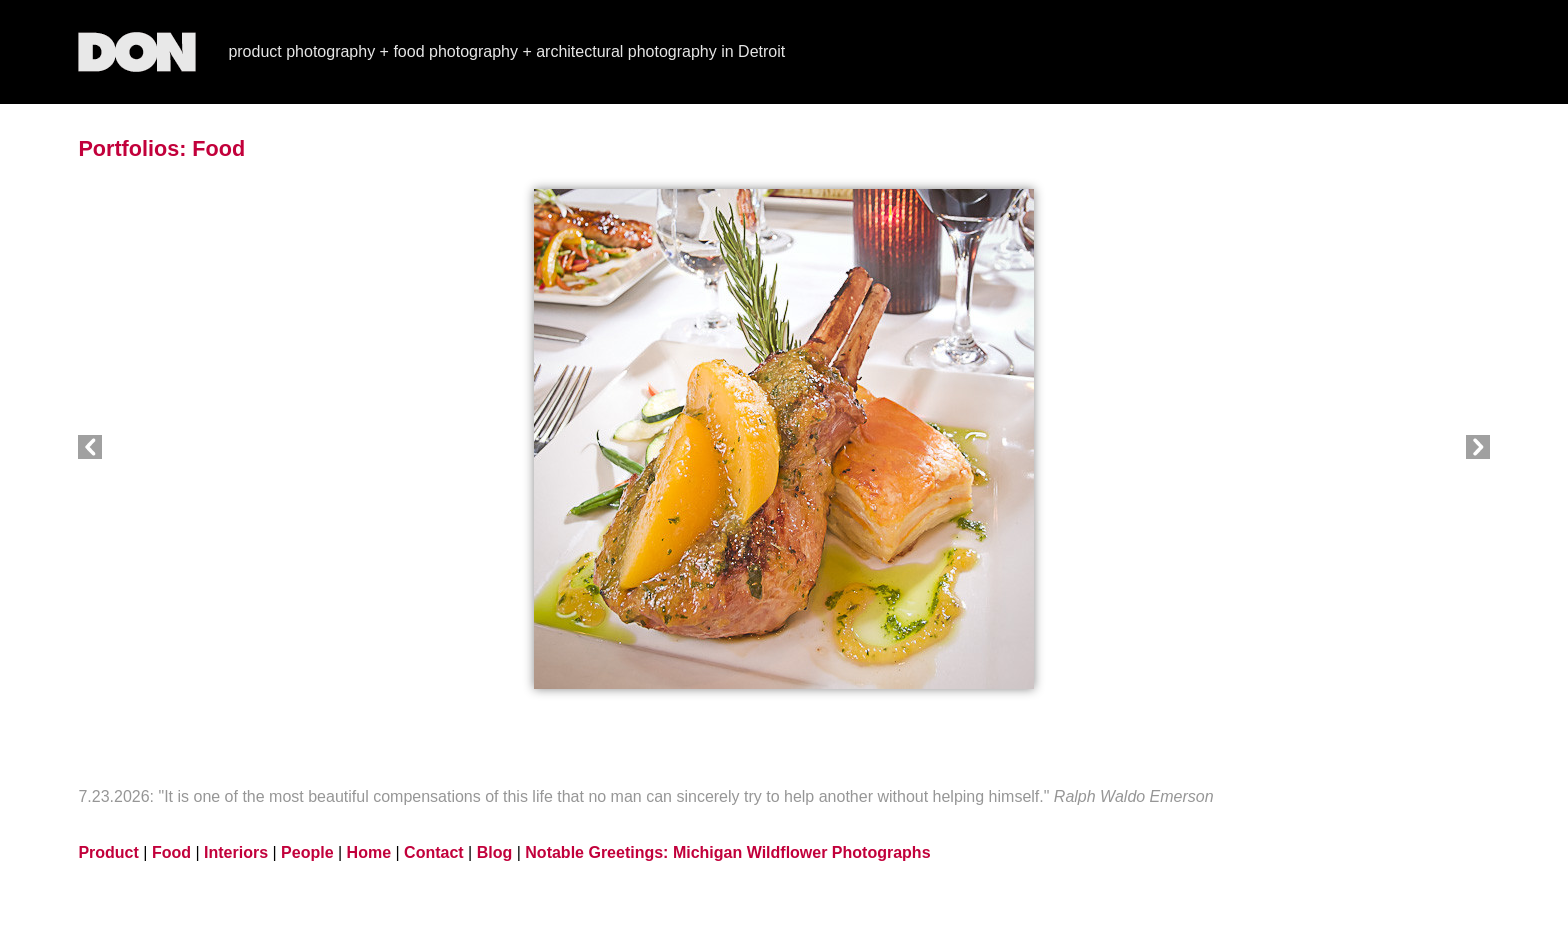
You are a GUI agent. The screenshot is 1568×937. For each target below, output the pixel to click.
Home (369, 852)
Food (218, 148)
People (307, 852)
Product (108, 852)
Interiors (236, 852)
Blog (495, 852)
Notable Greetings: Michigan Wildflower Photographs (727, 852)
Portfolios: (132, 148)
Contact (434, 852)
